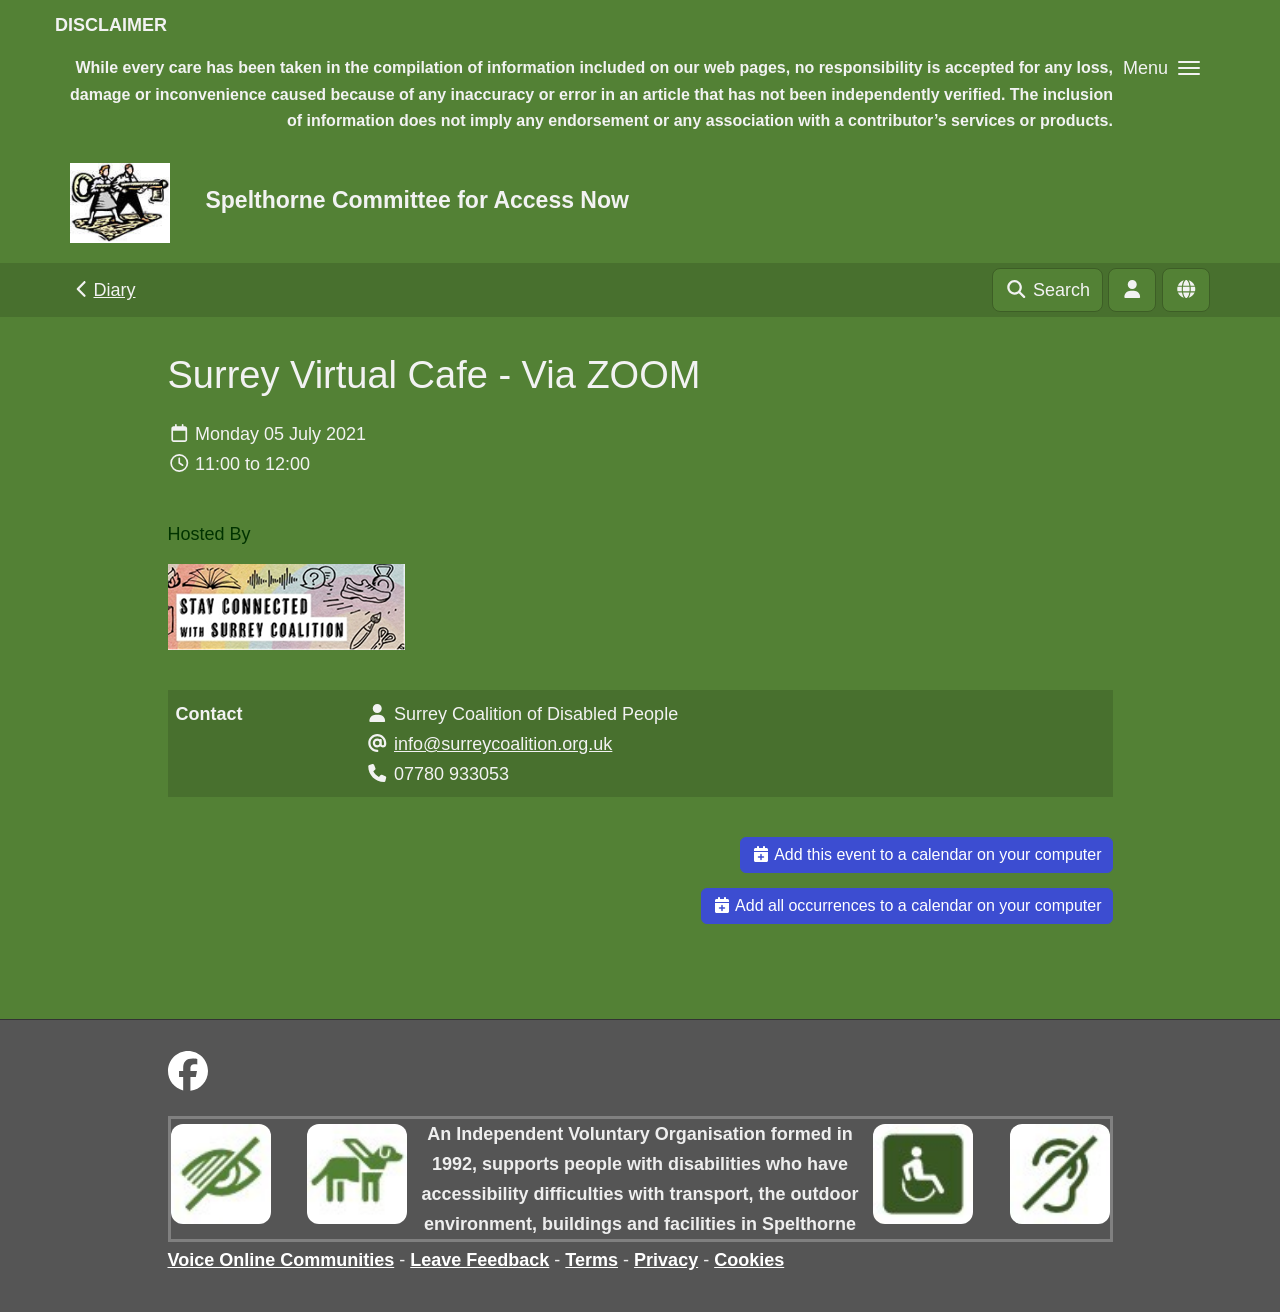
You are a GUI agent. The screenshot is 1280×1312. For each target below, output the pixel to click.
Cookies (749, 1260)
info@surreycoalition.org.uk (503, 744)
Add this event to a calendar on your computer (926, 854)
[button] (1161, 67)
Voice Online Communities (281, 1260)
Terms (591, 1260)
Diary (103, 290)
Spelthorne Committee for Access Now (416, 200)
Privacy (666, 1260)
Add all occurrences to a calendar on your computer (907, 905)
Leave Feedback (479, 1260)
